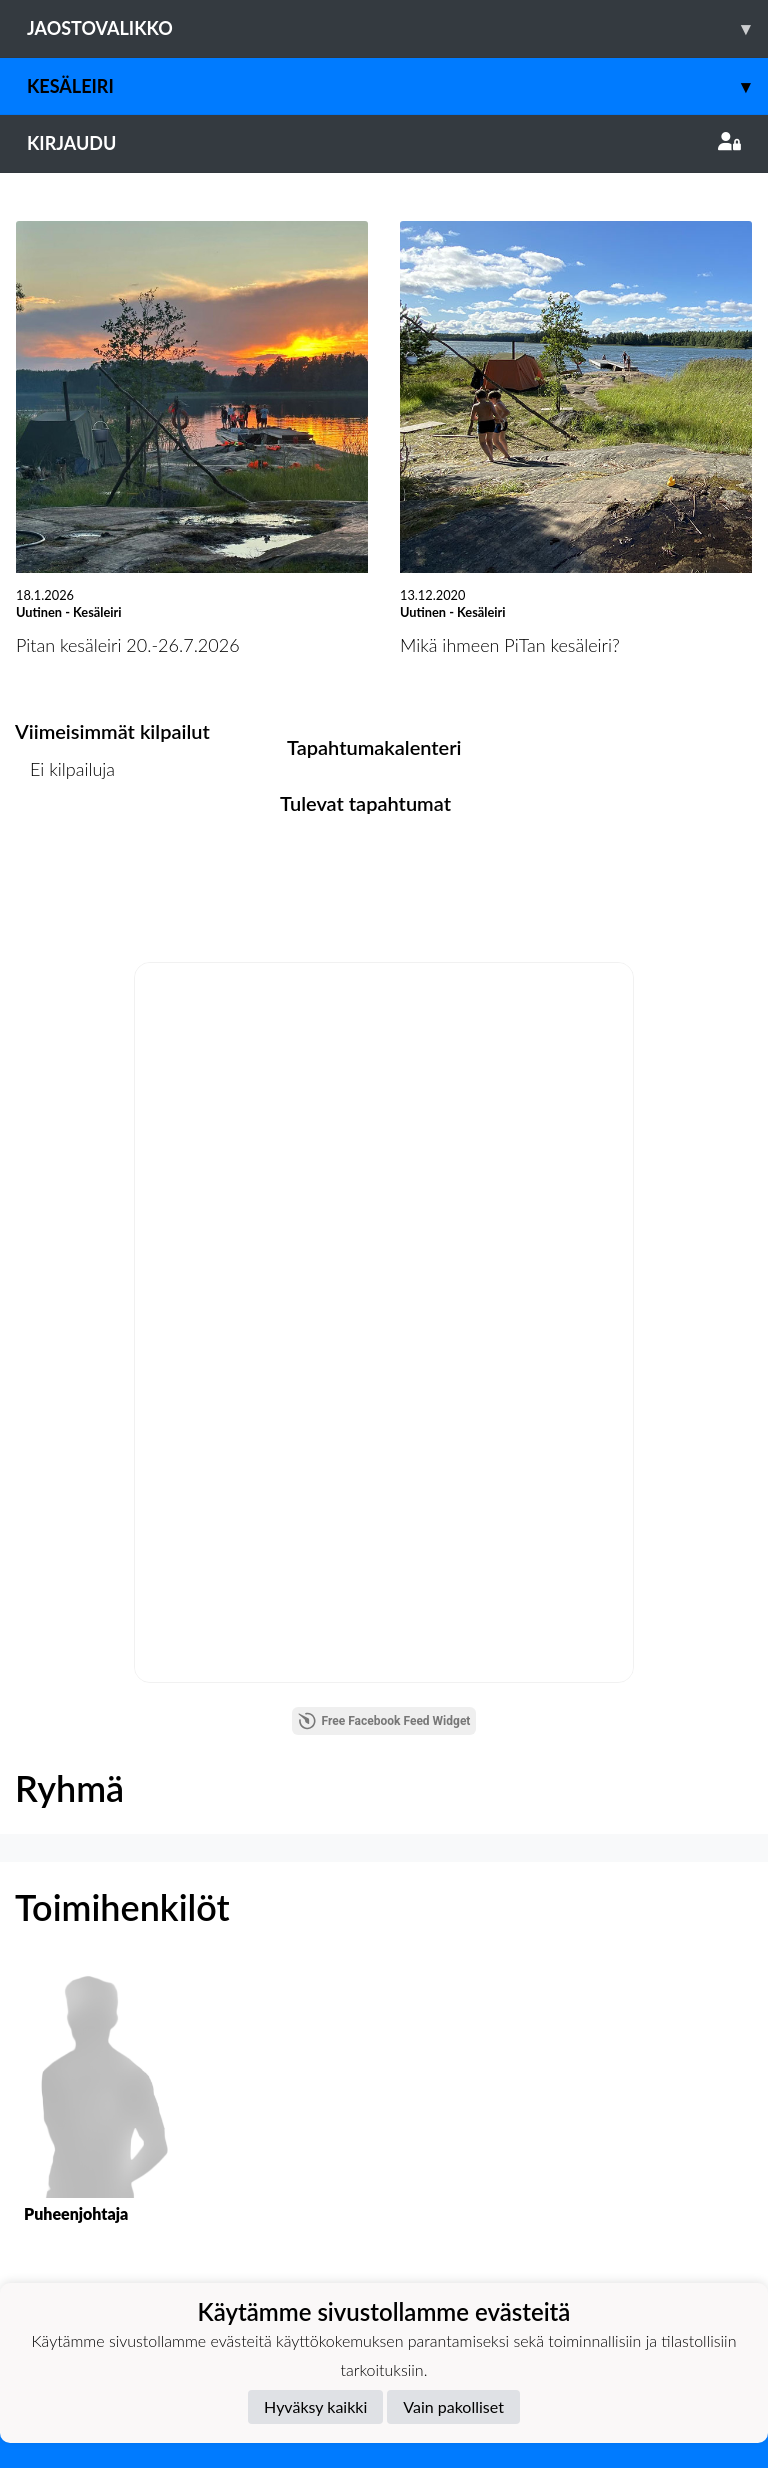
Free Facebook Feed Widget (384, 1721)
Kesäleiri (397, 86)
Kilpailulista (68, 846)
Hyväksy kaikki (315, 2406)
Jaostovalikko (397, 28)
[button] (96, 2115)
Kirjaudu (384, 143)
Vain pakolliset (453, 2406)
